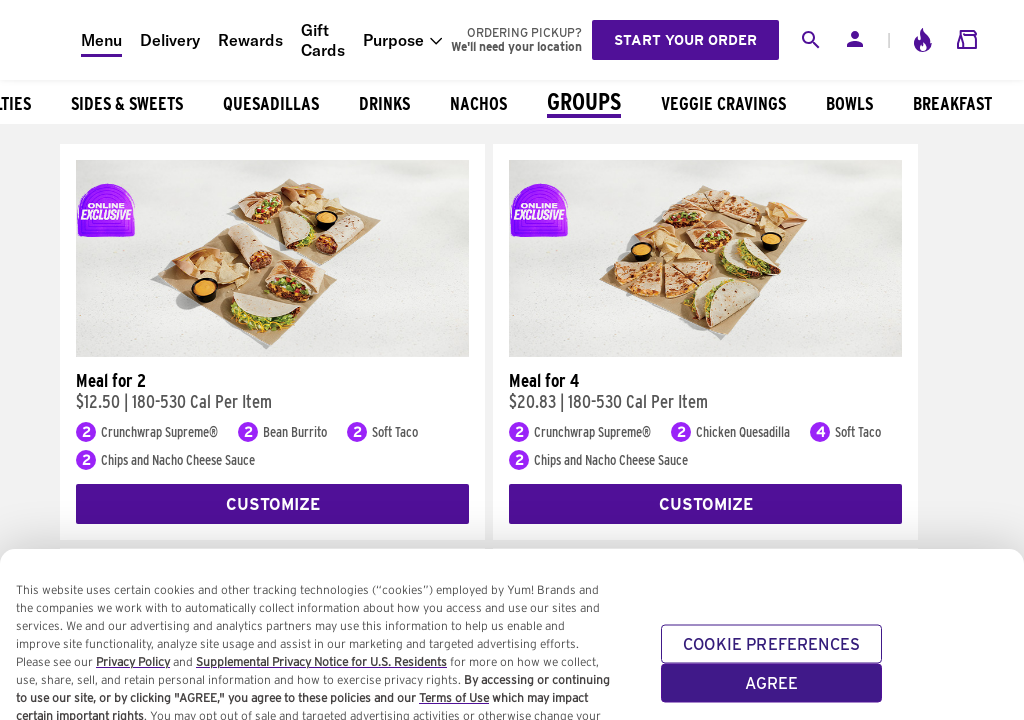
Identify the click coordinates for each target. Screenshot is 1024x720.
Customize (273, 504)
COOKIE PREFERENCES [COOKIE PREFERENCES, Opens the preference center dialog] (771, 653)
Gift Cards (323, 40)
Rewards (250, 40)
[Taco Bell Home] (41, 40)
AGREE (772, 692)
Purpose (393, 40)
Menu (101, 40)
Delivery (170, 40)
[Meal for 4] (705, 352)
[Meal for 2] (272, 352)
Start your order (685, 40)
